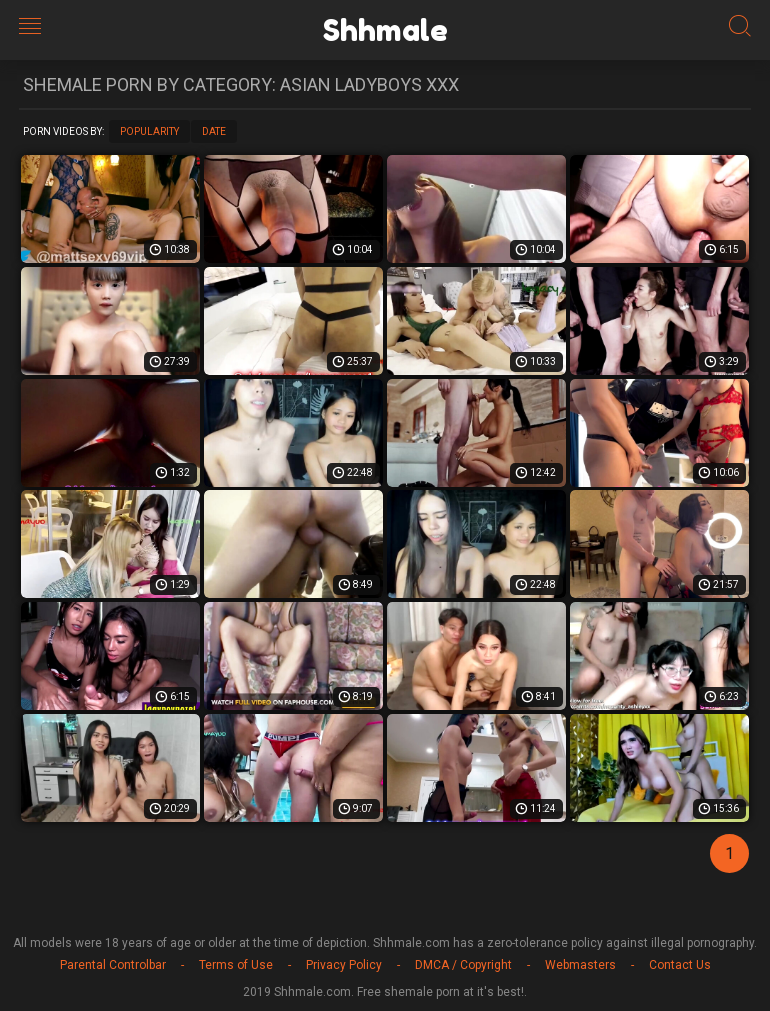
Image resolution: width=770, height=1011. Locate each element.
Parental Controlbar (113, 965)
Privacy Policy (344, 965)
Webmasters (580, 965)
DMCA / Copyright (463, 965)
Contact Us (680, 965)
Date (214, 131)
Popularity (149, 131)
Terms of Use (236, 965)
